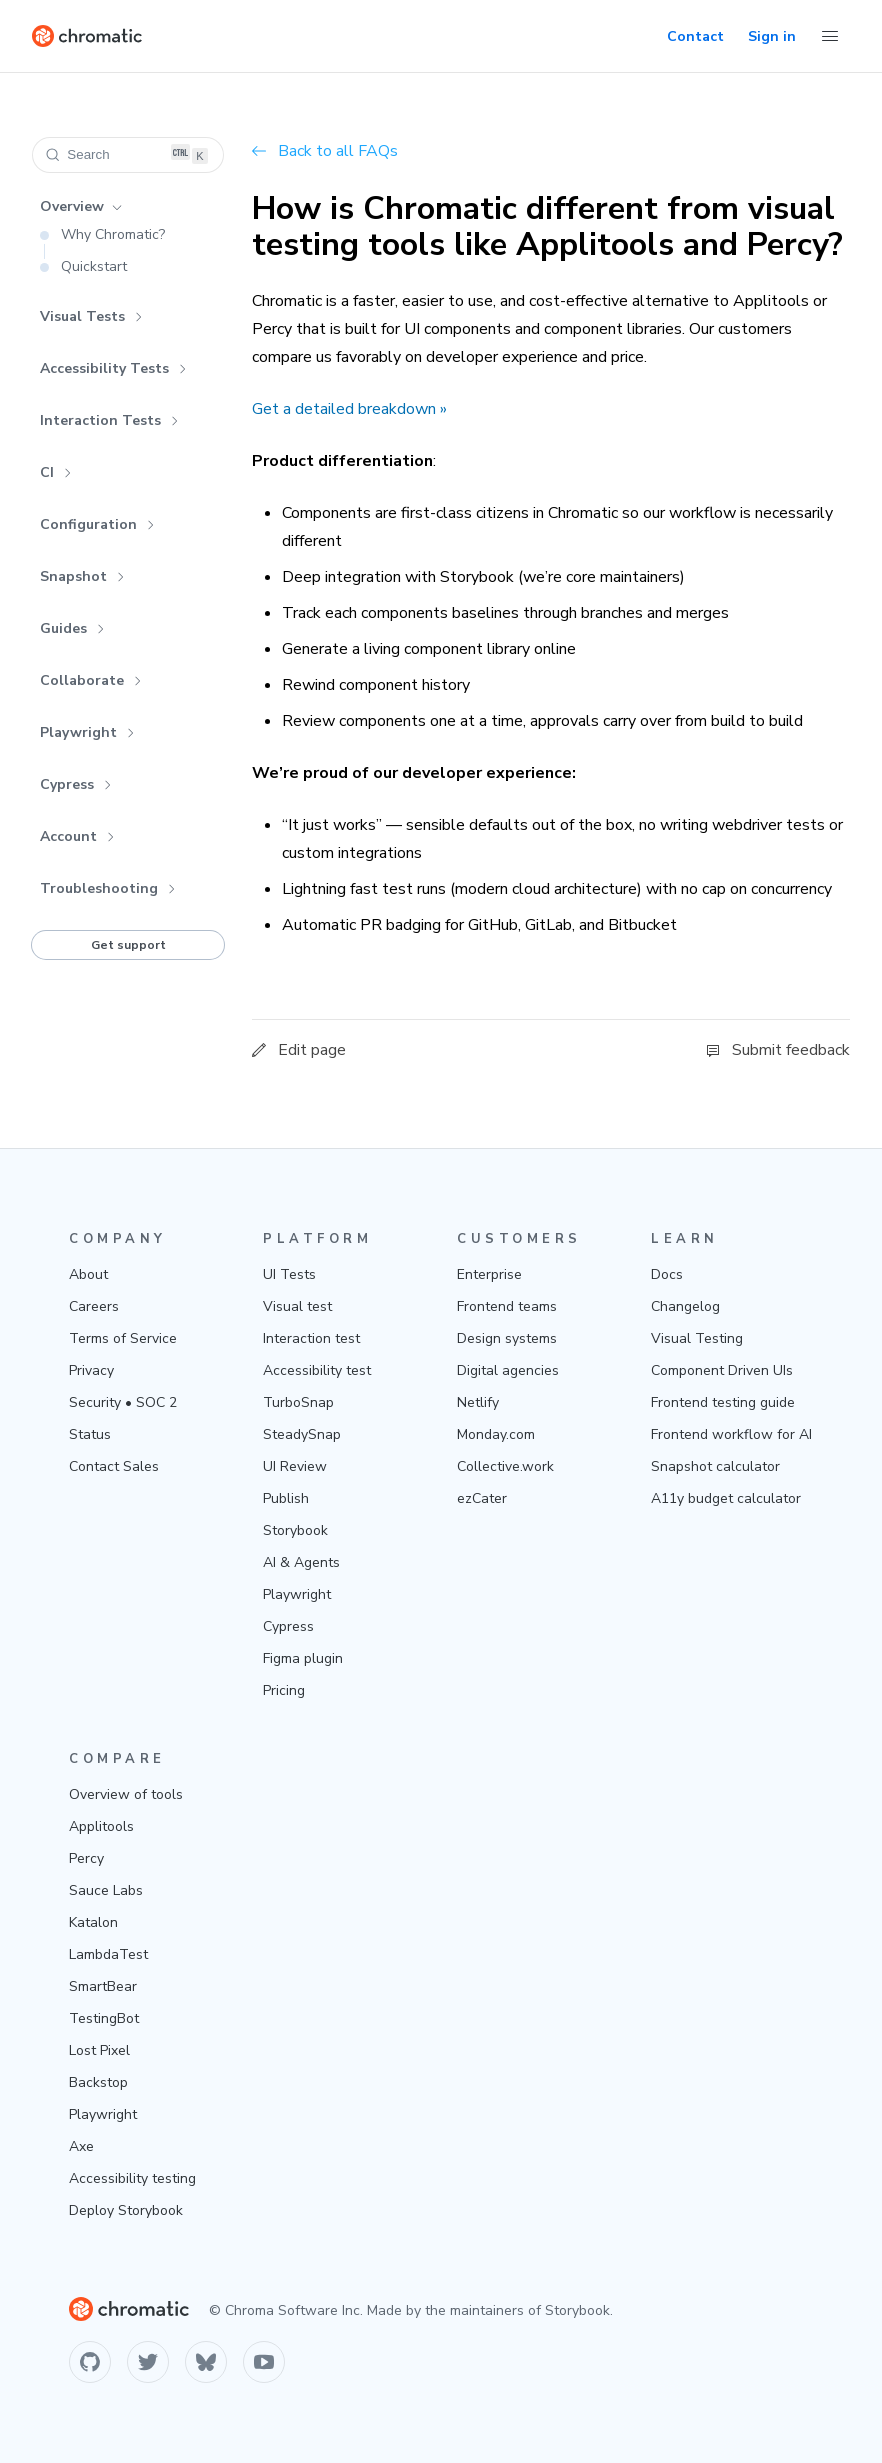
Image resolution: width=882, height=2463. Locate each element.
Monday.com (496, 1434)
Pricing (284, 1690)
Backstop (98, 2082)
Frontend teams (507, 1306)
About (88, 1274)
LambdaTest (108, 1954)
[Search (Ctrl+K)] (128, 155)
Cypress (76, 784)
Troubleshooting (108, 888)
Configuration (97, 524)
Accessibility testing (132, 2178)
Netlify (478, 1402)
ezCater (482, 1498)
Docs (667, 1274)
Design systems (507, 1338)
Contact (695, 36)
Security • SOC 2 (123, 1402)
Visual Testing (697, 1338)
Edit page (299, 1050)
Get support (128, 945)
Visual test (297, 1306)
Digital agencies (508, 1370)
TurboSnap (298, 1402)
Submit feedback (778, 1050)
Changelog (685, 1306)
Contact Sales (114, 1466)
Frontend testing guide (723, 1402)
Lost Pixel (99, 2050)
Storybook (295, 1530)
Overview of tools (126, 1794)
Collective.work (505, 1466)
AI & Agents (301, 1562)
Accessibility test (317, 1370)
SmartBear (103, 1986)
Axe (81, 2146)
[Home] (87, 36)
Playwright (87, 732)
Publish (286, 1498)
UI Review (295, 1466)
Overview (81, 206)
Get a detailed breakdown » (349, 409)
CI (56, 472)
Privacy (91, 1370)
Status (90, 1434)
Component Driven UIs (722, 1370)
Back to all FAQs (325, 151)
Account (77, 836)
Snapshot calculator (715, 1466)
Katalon (93, 1922)
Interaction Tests (109, 420)
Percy (86, 1858)
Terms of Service (123, 1338)
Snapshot (82, 576)
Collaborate (91, 680)
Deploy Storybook (126, 2210)
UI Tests (289, 1274)
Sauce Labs (106, 1890)
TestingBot (104, 2018)
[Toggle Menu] (830, 36)
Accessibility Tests (113, 368)
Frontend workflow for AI (731, 1434)
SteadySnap (302, 1434)
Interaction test (311, 1338)
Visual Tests (91, 316)
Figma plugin (303, 1658)
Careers (94, 1306)
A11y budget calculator (726, 1498)
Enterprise (489, 1274)
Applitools (101, 1826)
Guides (72, 628)
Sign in (772, 36)
